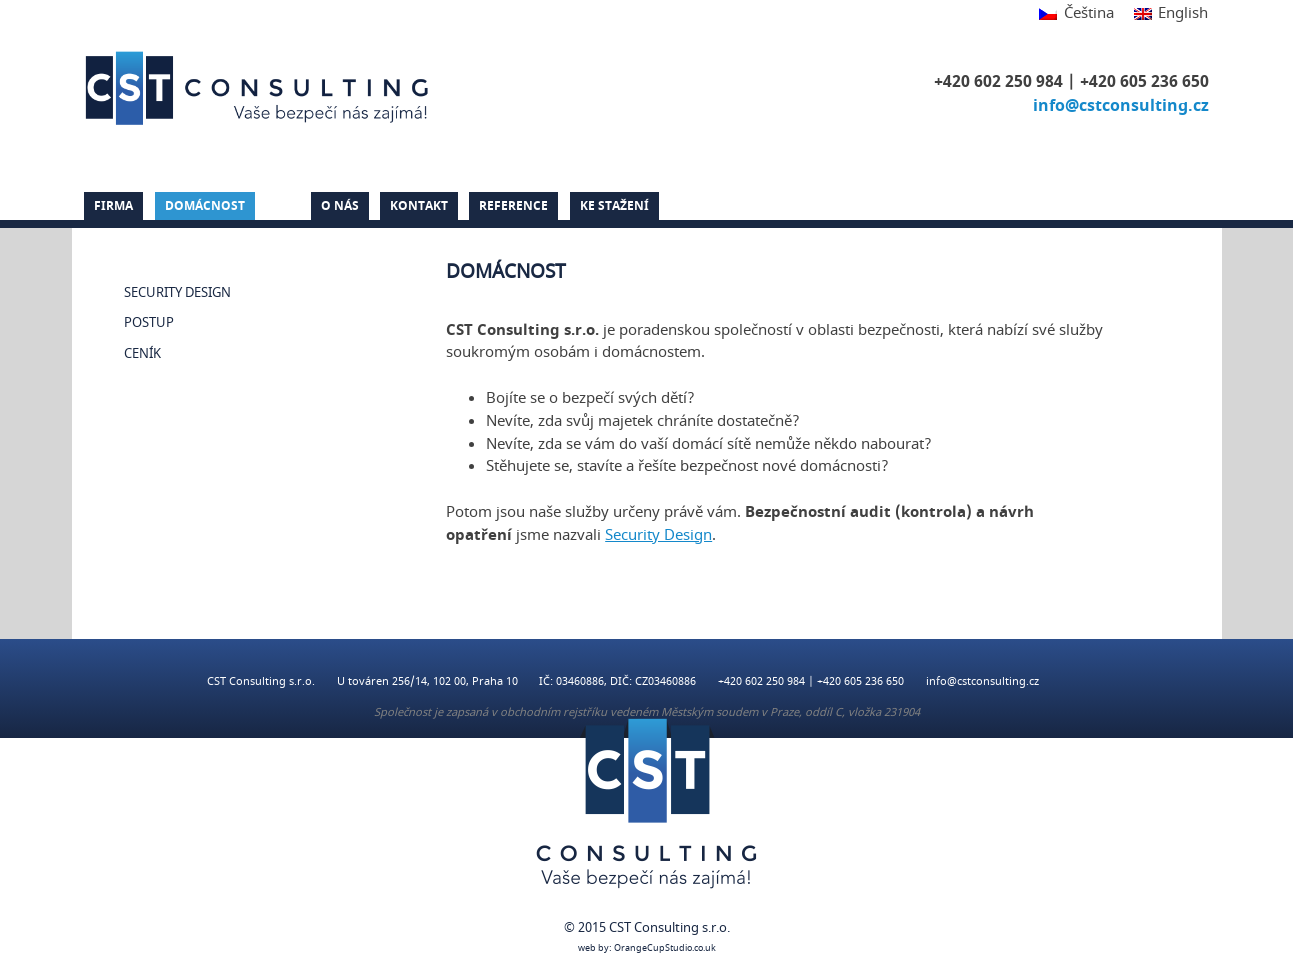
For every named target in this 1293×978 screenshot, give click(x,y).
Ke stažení (614, 206)
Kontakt (419, 206)
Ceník (142, 354)
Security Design (177, 293)
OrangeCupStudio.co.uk (665, 948)
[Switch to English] (1166, 14)
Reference (513, 206)
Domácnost (205, 206)
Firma (113, 206)
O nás (340, 206)
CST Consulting (260, 88)
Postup (149, 323)
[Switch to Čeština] (1076, 14)
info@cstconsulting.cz (1121, 106)
